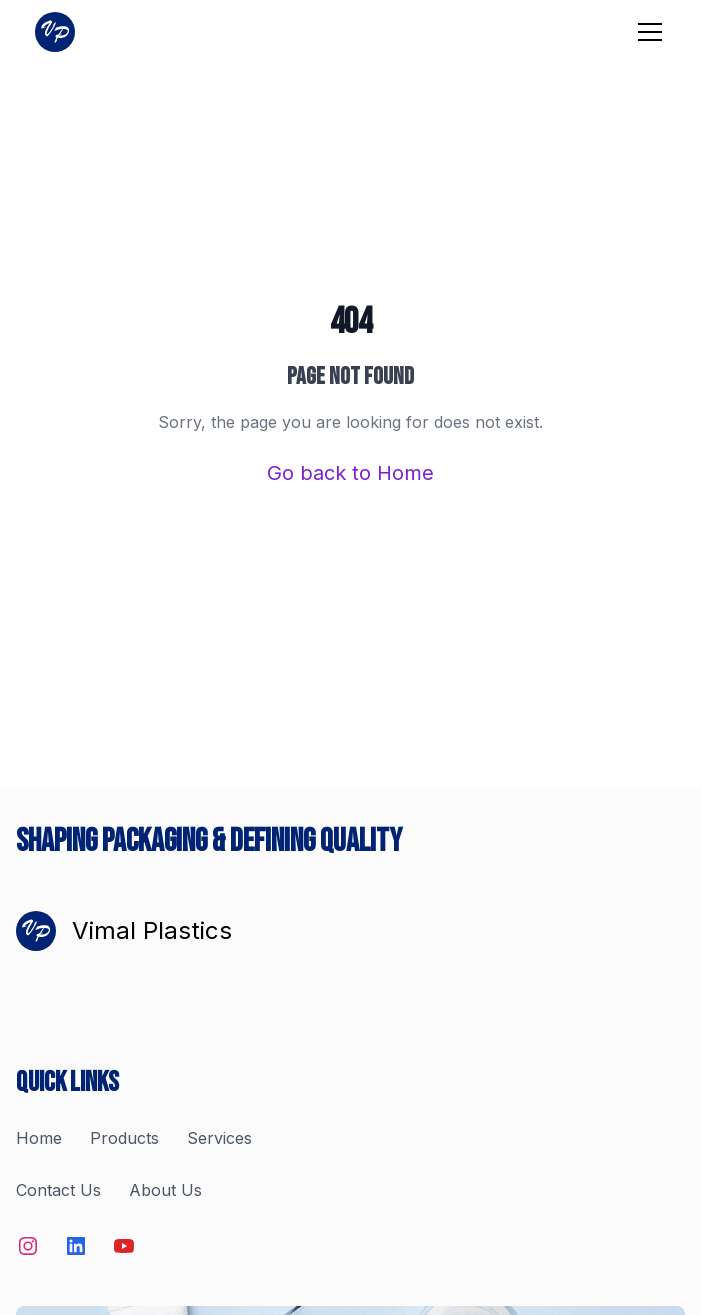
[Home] (55, 32)
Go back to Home (350, 473)
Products (124, 1138)
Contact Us (58, 1190)
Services (219, 1138)
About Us (165, 1190)
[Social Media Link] (28, 1246)
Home (39, 1138)
